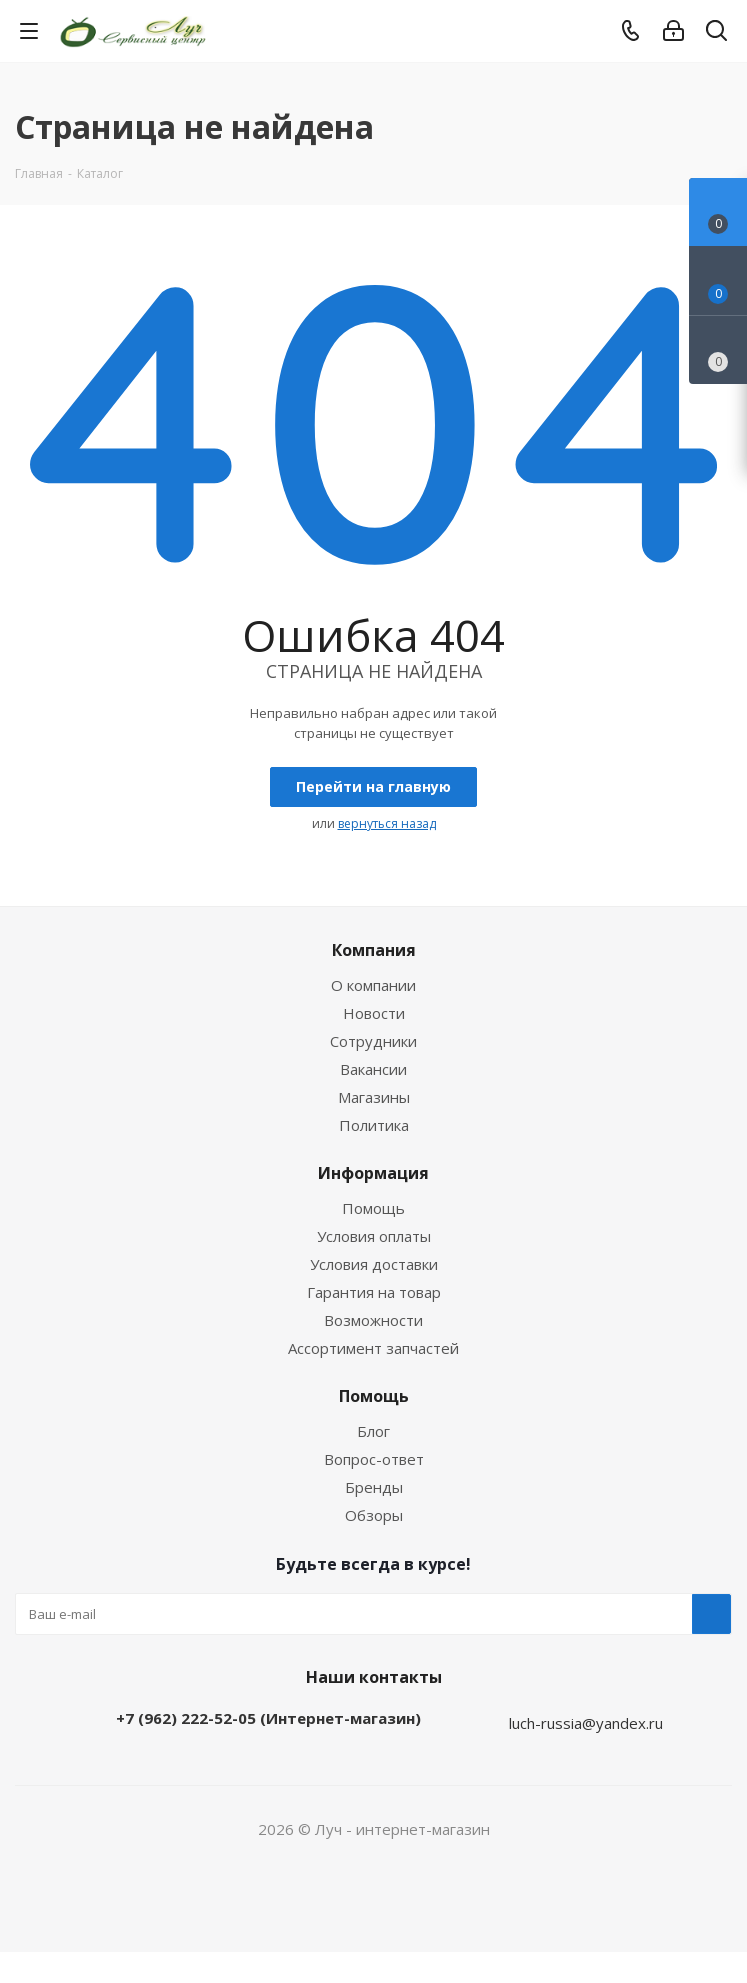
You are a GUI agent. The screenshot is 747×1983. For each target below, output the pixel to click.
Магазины (374, 1097)
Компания (374, 950)
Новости (374, 1013)
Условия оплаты (374, 1236)
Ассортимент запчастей (373, 1348)
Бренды (374, 1487)
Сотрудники (373, 1041)
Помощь (373, 1208)
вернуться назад (387, 823)
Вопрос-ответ (374, 1459)
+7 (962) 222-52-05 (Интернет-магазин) (268, 1718)
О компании (373, 985)
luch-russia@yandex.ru (586, 1723)
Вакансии (373, 1069)
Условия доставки (374, 1264)
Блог (373, 1431)
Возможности (373, 1320)
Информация (373, 1173)
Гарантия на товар (374, 1292)
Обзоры (374, 1515)
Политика (374, 1125)
